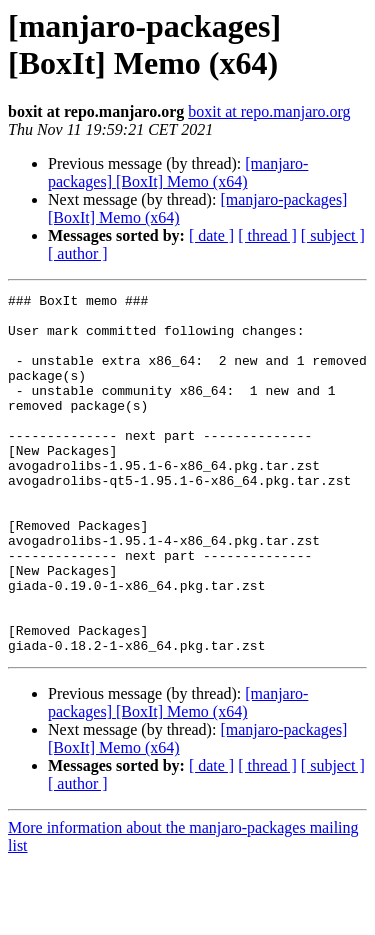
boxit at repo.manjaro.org (269, 111)
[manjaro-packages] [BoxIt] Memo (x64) (178, 172)
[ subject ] (333, 235)
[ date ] (211, 235)
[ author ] (78, 253)
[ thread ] (267, 235)
